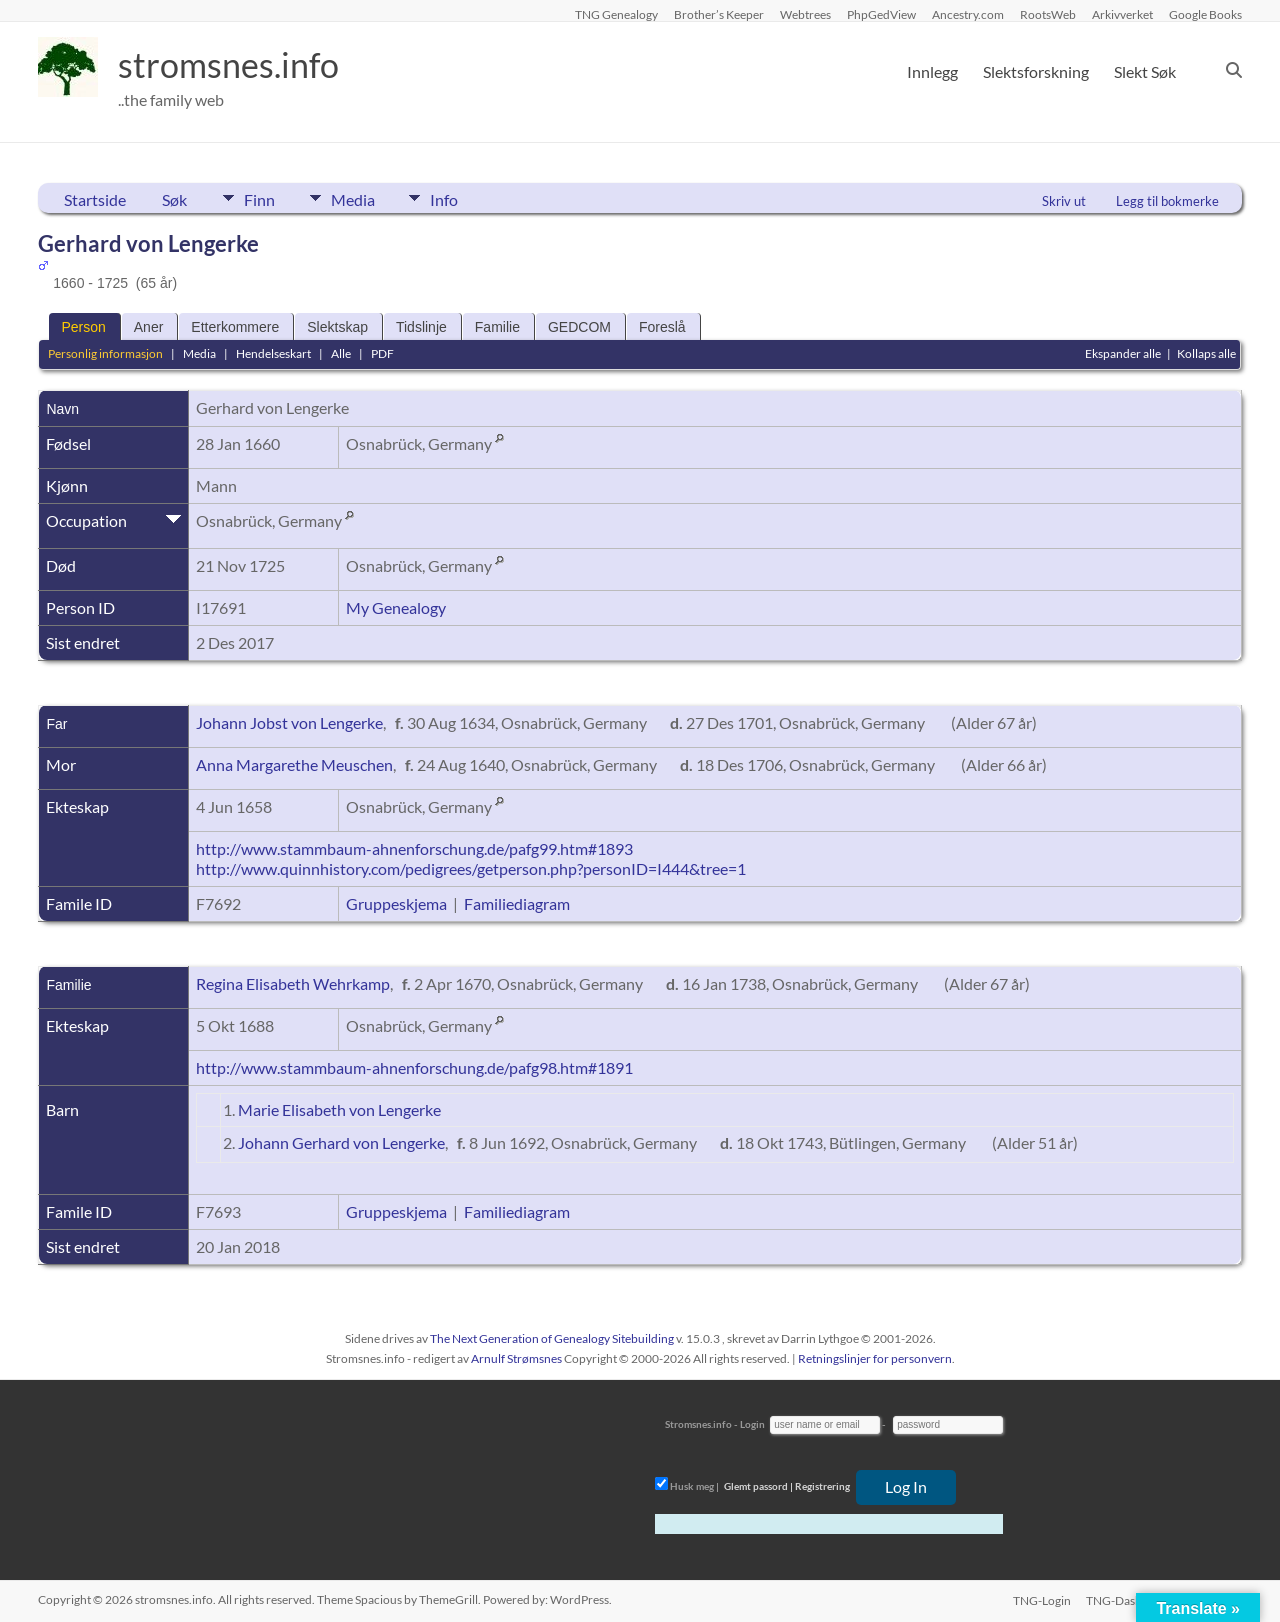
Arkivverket (1122, 14)
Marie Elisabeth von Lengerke (339, 1109)
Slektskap (337, 327)
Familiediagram (517, 903)
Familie (497, 327)
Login (752, 1424)
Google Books (1205, 14)
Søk (174, 199)
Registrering (822, 1486)
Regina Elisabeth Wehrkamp (293, 983)
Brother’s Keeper (719, 14)
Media (357, 198)
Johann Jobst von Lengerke (289, 722)
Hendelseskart (273, 353)
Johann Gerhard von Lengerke (341, 1142)
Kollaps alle (1206, 353)
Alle (341, 353)
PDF (382, 353)
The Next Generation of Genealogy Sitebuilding (552, 1338)
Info (453, 198)
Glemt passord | (758, 1486)
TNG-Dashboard (1130, 1599)
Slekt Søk (1145, 71)
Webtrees (805, 14)
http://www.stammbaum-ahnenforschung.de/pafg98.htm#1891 (414, 1067)
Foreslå (662, 327)
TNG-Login (1041, 1599)
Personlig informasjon (105, 353)
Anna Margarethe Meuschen (294, 764)
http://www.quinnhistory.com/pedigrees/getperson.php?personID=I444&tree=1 (471, 868)
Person (83, 327)
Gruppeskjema (396, 903)
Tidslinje (421, 327)
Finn (259, 198)
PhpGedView (881, 14)
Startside (95, 199)
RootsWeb (1048, 14)
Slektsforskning (1036, 71)
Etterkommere (235, 327)
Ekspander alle (1123, 353)
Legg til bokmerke (1167, 201)
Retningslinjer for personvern (875, 1358)
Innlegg (932, 71)
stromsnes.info (235, 65)
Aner (149, 327)
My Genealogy (396, 607)
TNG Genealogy (616, 14)
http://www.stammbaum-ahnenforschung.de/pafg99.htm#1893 (414, 848)
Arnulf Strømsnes (516, 1358)
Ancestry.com (968, 14)
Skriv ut (1064, 201)
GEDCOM (579, 327)
